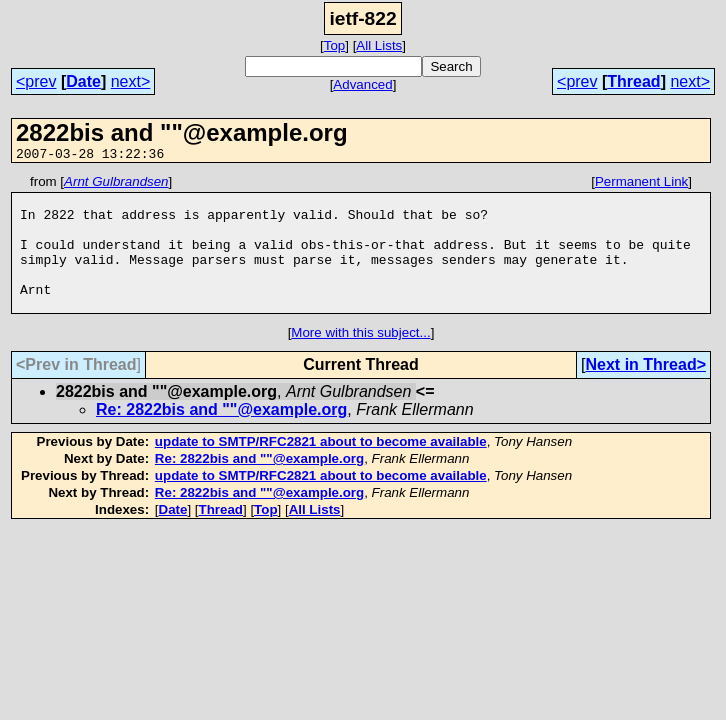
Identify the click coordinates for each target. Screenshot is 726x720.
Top (335, 45)
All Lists (379, 45)
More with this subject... (360, 359)
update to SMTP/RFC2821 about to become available (321, 468)
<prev (36, 81)
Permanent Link (641, 184)
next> (131, 81)
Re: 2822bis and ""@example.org (221, 436)
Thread (633, 81)
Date (83, 81)
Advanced (362, 84)
